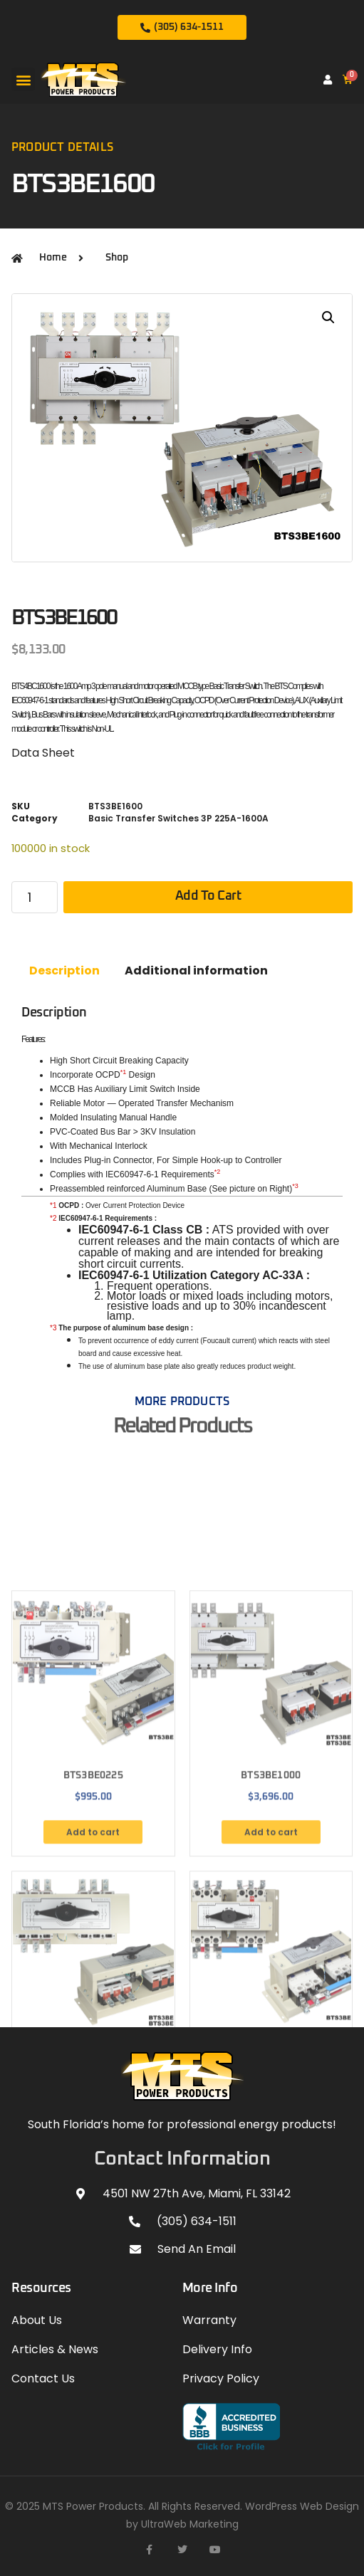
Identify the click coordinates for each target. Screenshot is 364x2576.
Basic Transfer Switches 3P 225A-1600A (178, 818)
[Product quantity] (34, 897)
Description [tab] (64, 970)
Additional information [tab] (196, 970)
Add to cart (208, 896)
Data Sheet (43, 753)
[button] (23, 79)
